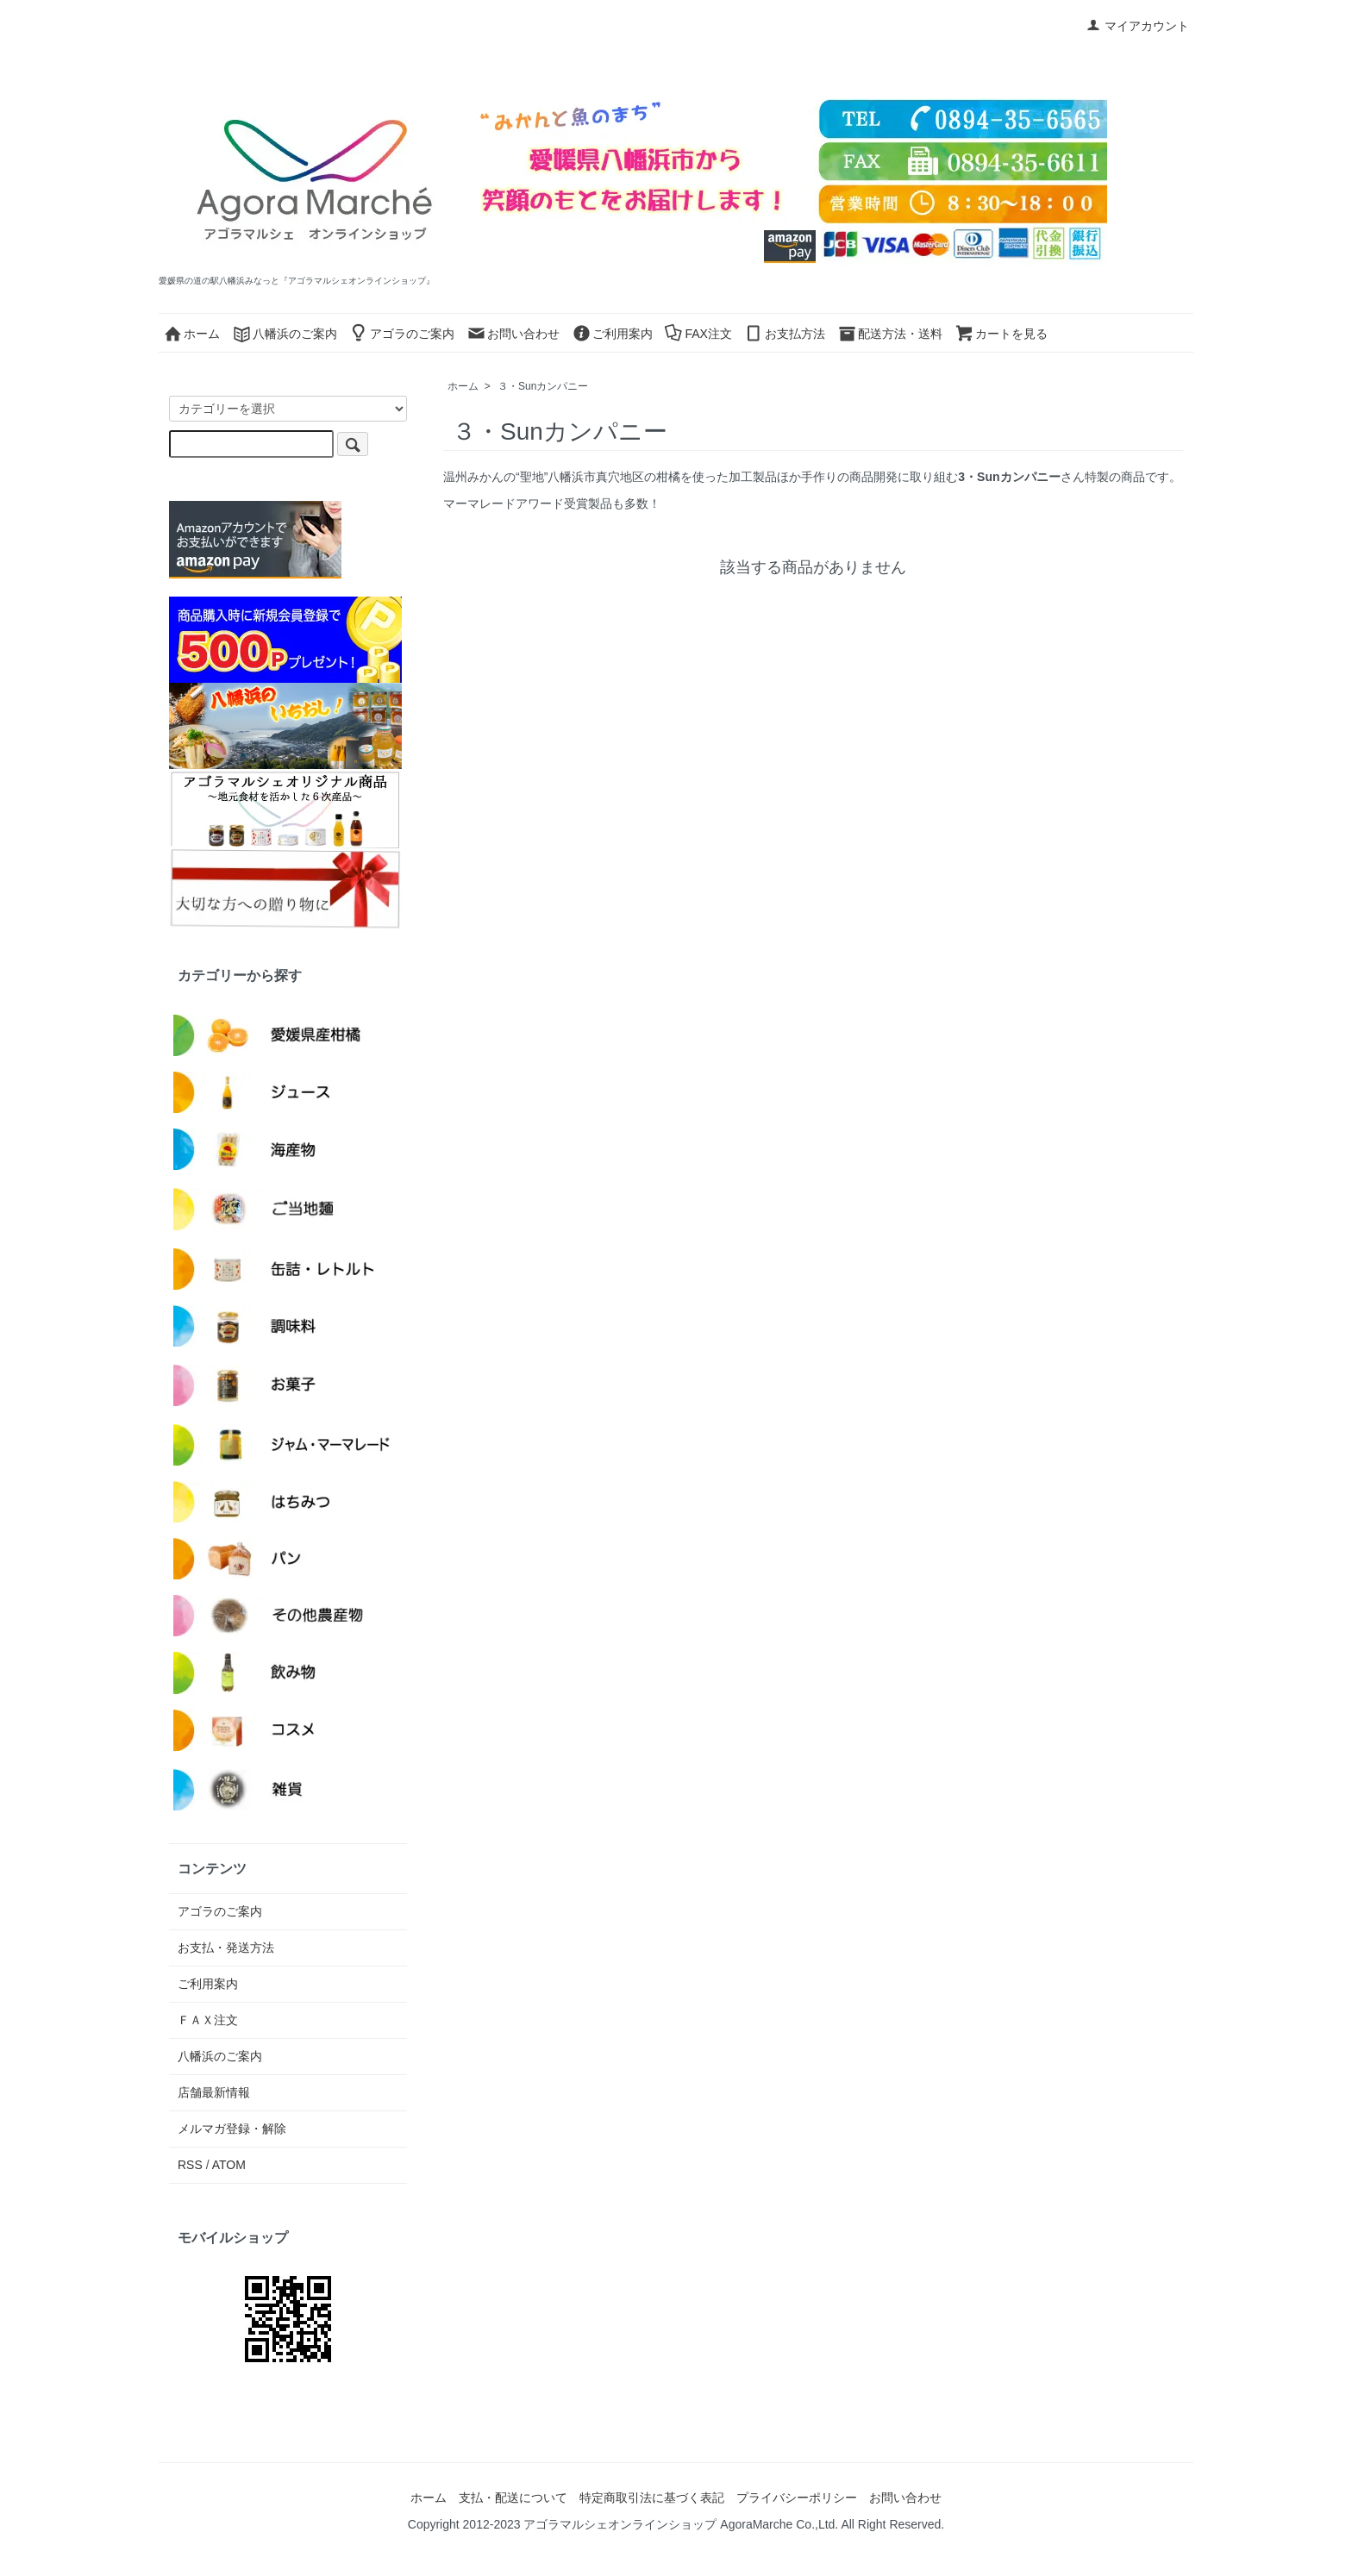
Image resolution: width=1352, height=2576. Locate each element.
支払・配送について (513, 2497)
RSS (190, 2165)
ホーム (191, 334)
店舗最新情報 (214, 2092)
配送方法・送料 (889, 334)
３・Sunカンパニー (543, 386)
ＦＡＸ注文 (208, 2020)
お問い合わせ (513, 334)
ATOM (229, 2165)
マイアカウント (1137, 26)
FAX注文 (697, 334)
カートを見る (1001, 334)
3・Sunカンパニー (1009, 477)
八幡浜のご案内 (284, 334)
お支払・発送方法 (226, 1947)
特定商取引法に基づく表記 (651, 2497)
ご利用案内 (612, 334)
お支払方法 (784, 334)
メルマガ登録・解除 (232, 2128)
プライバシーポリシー (796, 2497)
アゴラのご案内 (401, 334)
